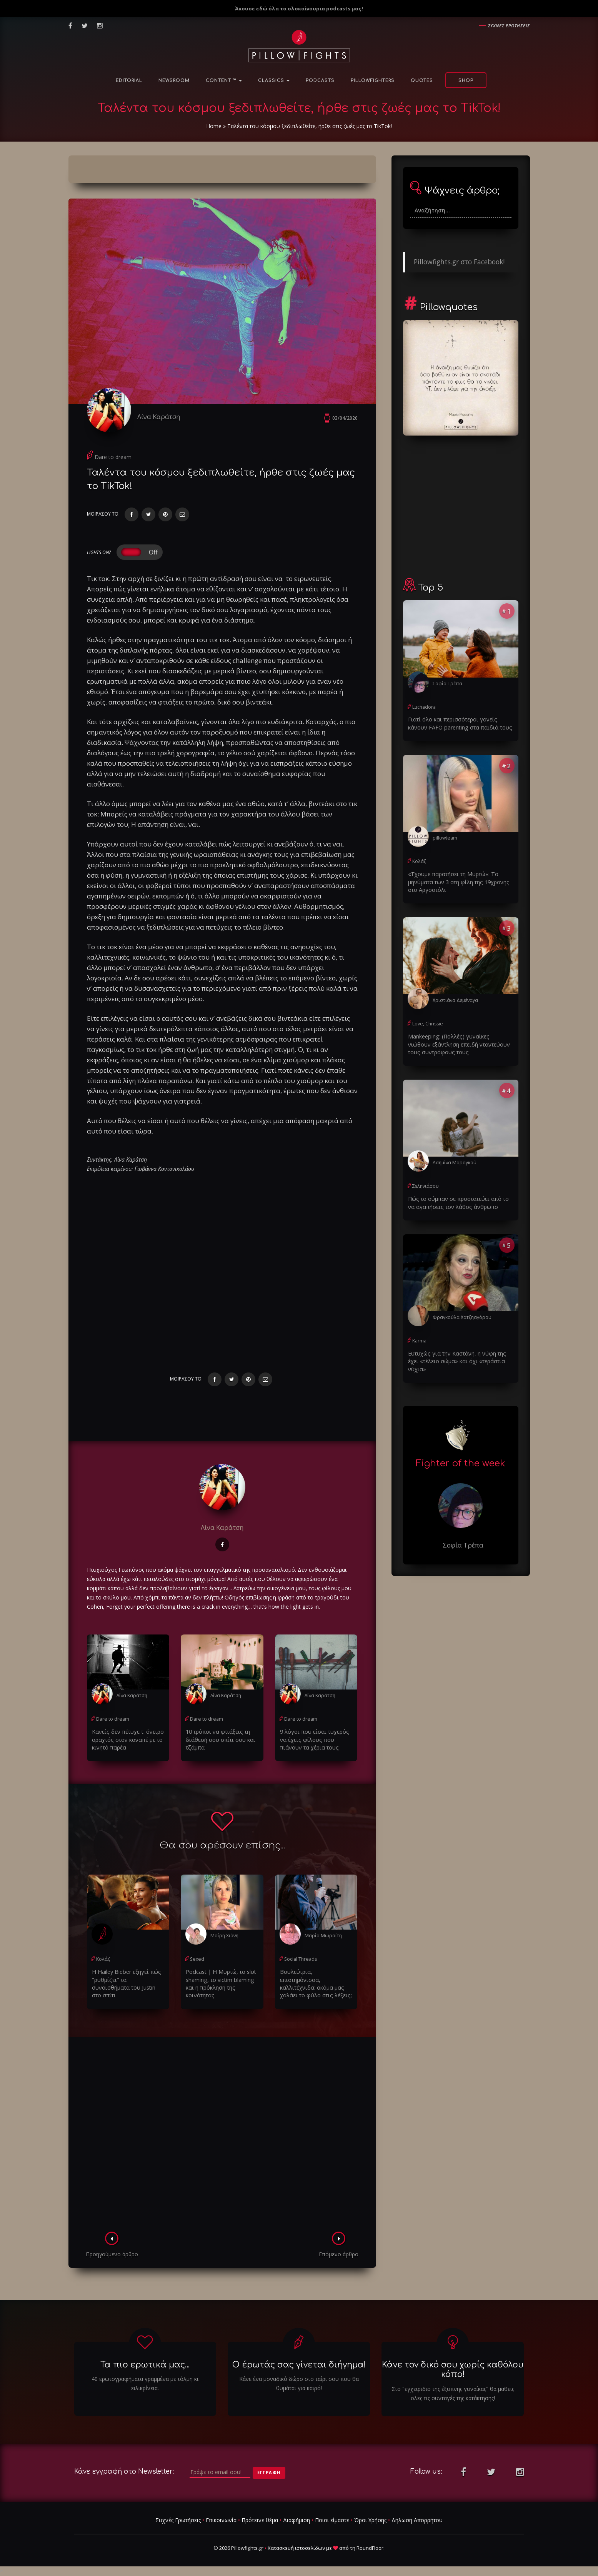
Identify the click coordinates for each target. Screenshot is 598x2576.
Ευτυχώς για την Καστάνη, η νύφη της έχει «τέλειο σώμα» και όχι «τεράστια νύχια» (455, 1359)
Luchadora (424, 707)
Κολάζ (103, 1960)
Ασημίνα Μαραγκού (454, 1161)
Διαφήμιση (296, 2520)
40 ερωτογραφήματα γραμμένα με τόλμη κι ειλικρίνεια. (145, 2384)
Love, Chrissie (427, 1023)
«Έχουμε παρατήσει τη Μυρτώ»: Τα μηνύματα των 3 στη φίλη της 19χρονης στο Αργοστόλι (457, 881)
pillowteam (445, 837)
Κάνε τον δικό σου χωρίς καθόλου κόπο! (452, 2370)
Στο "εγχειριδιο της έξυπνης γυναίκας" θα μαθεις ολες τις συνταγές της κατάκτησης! (452, 2394)
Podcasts (320, 80)
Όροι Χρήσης (370, 2520)
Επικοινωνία (221, 2520)
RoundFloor (369, 2548)
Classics (274, 80)
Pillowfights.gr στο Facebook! (459, 261)
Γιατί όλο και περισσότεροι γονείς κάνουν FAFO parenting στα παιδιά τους (460, 723)
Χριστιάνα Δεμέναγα (455, 999)
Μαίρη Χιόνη (224, 1936)
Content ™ (224, 80)
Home (214, 126)
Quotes (422, 80)
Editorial (129, 80)
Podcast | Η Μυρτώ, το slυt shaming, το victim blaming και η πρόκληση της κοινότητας (220, 1984)
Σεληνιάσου (425, 1185)
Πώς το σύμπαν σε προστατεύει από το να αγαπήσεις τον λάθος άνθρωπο (461, 1201)
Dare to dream (113, 458)
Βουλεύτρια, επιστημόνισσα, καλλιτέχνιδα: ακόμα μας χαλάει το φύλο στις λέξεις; (316, 1980)
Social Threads (300, 1960)
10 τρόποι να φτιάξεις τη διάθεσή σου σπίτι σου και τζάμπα (219, 1741)
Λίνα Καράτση (160, 416)
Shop (465, 80)
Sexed (196, 1960)
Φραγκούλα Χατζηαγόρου (462, 1315)
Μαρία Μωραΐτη (322, 1936)
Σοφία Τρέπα (447, 683)
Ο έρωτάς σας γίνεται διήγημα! (299, 2365)
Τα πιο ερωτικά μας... (145, 2365)
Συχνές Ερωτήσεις (178, 2520)
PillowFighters (373, 80)
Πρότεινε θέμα (260, 2520)
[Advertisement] (222, 2137)
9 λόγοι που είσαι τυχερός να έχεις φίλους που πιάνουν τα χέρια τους (313, 1741)
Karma (419, 1339)
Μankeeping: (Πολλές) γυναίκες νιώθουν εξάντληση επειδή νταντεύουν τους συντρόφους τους (459, 1043)
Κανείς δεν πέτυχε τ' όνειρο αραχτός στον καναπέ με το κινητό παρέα (127, 1741)
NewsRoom (174, 80)
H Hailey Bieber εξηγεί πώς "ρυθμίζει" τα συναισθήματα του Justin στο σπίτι (127, 1980)
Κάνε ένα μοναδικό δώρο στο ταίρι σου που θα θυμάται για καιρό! (299, 2384)
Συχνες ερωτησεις (509, 25)
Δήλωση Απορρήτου (417, 2520)
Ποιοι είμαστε (332, 2520)
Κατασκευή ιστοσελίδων (296, 2548)
